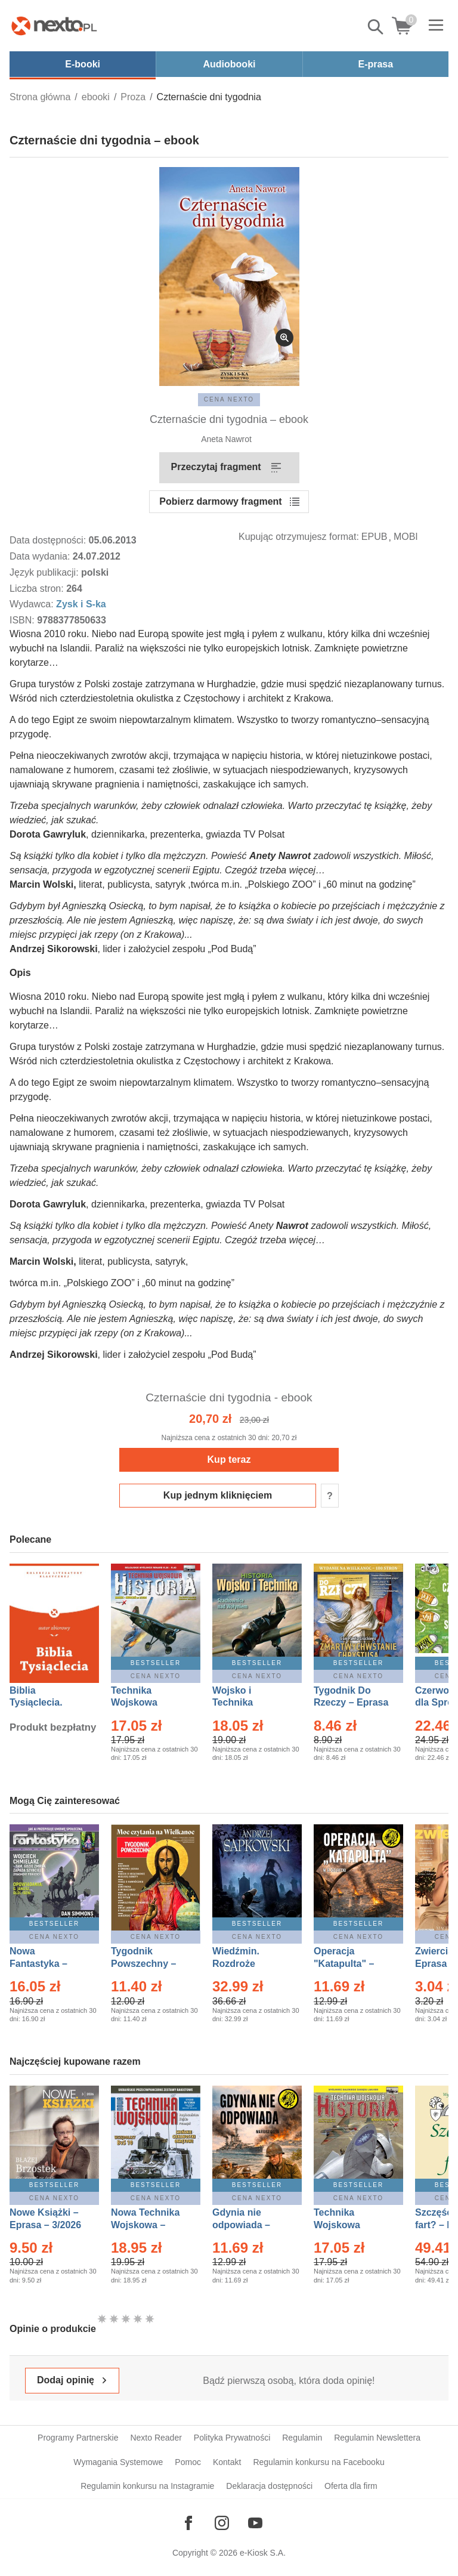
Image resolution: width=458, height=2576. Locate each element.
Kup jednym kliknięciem (217, 1495)
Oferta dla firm (350, 2486)
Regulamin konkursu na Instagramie (147, 2486)
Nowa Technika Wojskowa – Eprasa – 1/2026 (146, 2225)
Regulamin (302, 2437)
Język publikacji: (45, 572)
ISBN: (23, 620)
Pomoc (188, 2462)
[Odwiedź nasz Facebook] (188, 2522)
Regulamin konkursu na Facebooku (318, 2462)
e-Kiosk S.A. (263, 2553)
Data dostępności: (49, 540)
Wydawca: (33, 604)
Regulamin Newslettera (377, 2437)
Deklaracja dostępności (269, 2486)
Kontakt (227, 2462)
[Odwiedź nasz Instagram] (221, 2522)
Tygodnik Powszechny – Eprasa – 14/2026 (149, 1963)
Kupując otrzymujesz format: (299, 537)
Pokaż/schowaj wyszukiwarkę (376, 27)
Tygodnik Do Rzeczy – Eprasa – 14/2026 (351, 1703)
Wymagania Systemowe (118, 2462)
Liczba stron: (38, 588)
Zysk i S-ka (81, 604)
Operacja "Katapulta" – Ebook (344, 1963)
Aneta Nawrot (226, 439)
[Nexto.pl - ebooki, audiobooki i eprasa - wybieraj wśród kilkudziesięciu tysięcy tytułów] (54, 26)
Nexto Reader (155, 2437)
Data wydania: (41, 556)
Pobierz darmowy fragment (220, 501)
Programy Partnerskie (78, 2437)
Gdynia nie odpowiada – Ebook (241, 2225)
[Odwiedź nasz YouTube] (255, 2522)
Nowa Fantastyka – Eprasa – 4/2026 (45, 1963)
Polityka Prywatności (232, 2437)
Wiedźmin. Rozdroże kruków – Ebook (249, 1963)
